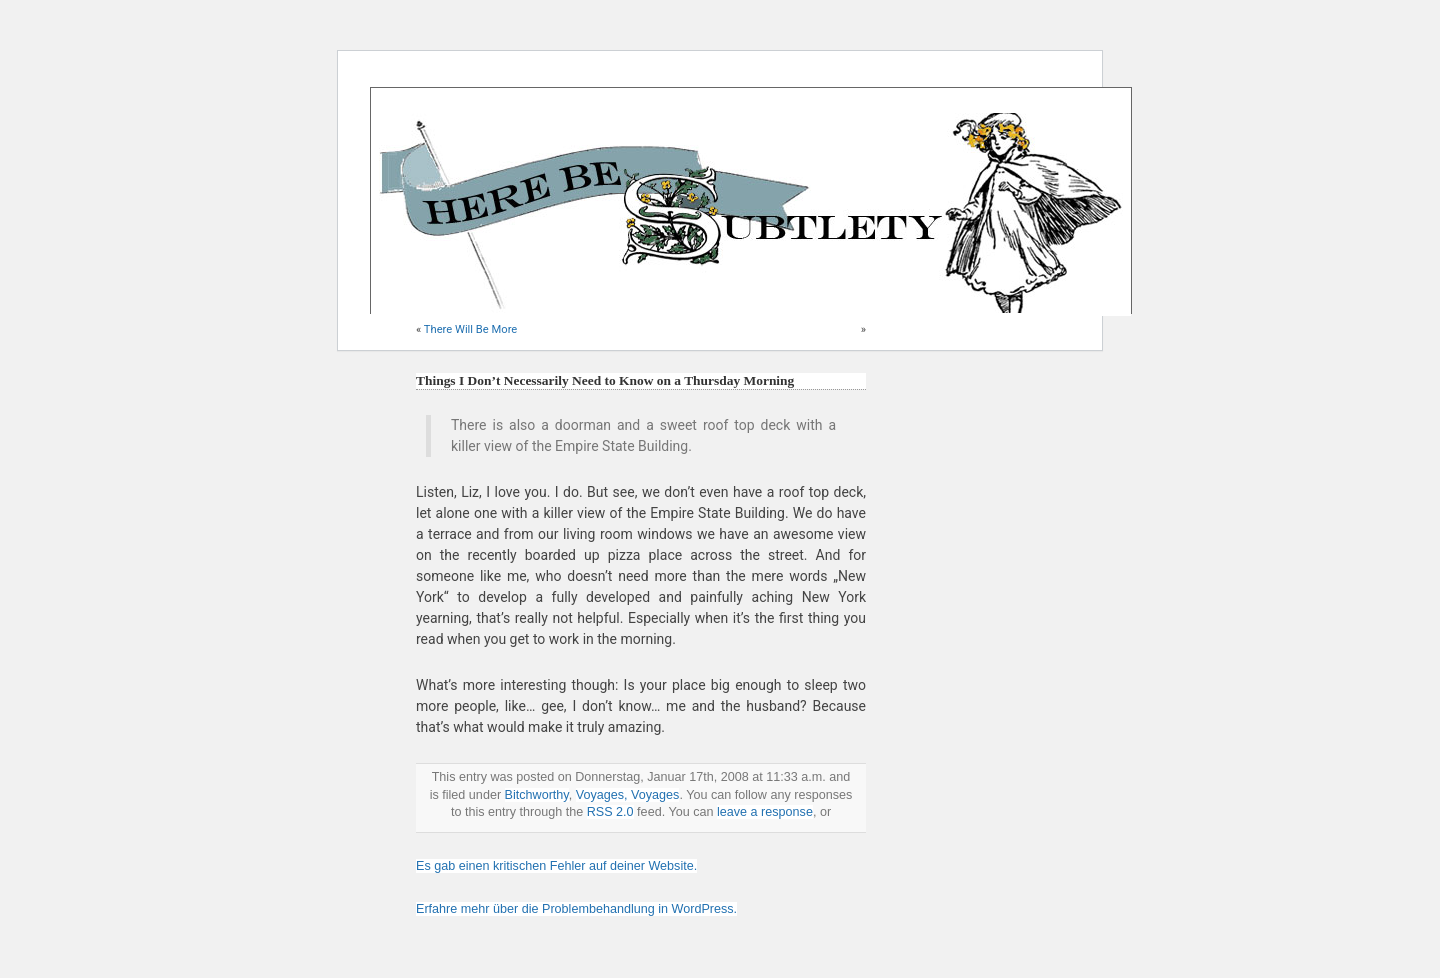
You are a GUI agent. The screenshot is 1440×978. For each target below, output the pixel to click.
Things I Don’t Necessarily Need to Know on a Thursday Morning (605, 380)
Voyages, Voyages (628, 795)
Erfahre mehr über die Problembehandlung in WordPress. (576, 909)
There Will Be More (470, 329)
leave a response (765, 812)
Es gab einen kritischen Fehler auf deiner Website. (556, 866)
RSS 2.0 (610, 812)
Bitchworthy (537, 795)
